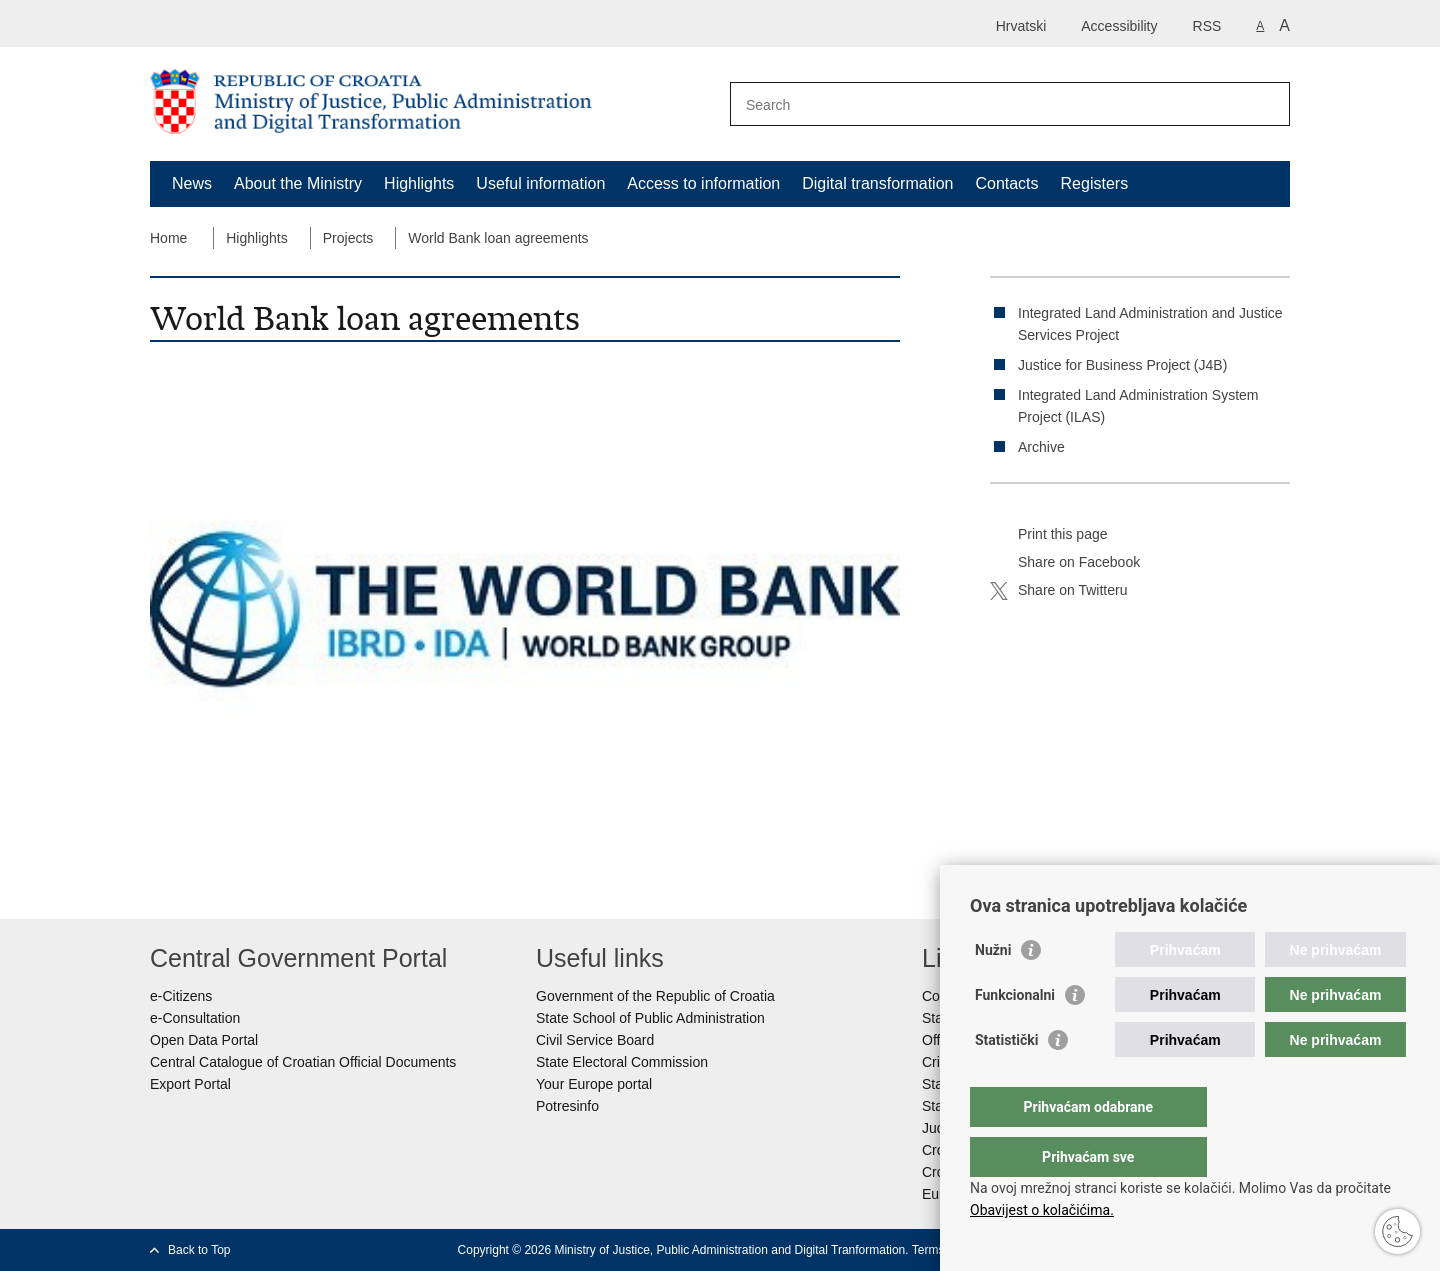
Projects (348, 238)
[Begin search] (1267, 104)
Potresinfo (567, 1106)
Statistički (1006, 1080)
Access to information (703, 183)
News (192, 183)
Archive (1041, 447)
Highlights (419, 183)
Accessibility (1119, 26)
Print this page (1049, 535)
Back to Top (199, 1250)
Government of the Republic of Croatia (655, 996)
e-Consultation (195, 1018)
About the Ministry (298, 183)
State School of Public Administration (650, 1018)
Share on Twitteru (1058, 591)
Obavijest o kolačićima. (1042, 1210)
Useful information (540, 183)
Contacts (1006, 183)
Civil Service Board (595, 1040)
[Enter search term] (988, 104)
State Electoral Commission (622, 1062)
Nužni (993, 990)
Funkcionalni (1015, 1035)
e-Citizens (181, 996)
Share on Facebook (1065, 563)
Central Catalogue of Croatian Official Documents (303, 1062)
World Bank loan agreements (498, 238)
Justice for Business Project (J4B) (1122, 365)
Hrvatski (1021, 26)
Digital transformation (877, 183)
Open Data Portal (204, 1040)
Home (168, 238)
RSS (1207, 26)
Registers (1095, 183)
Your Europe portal (594, 1084)
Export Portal (190, 1084)
